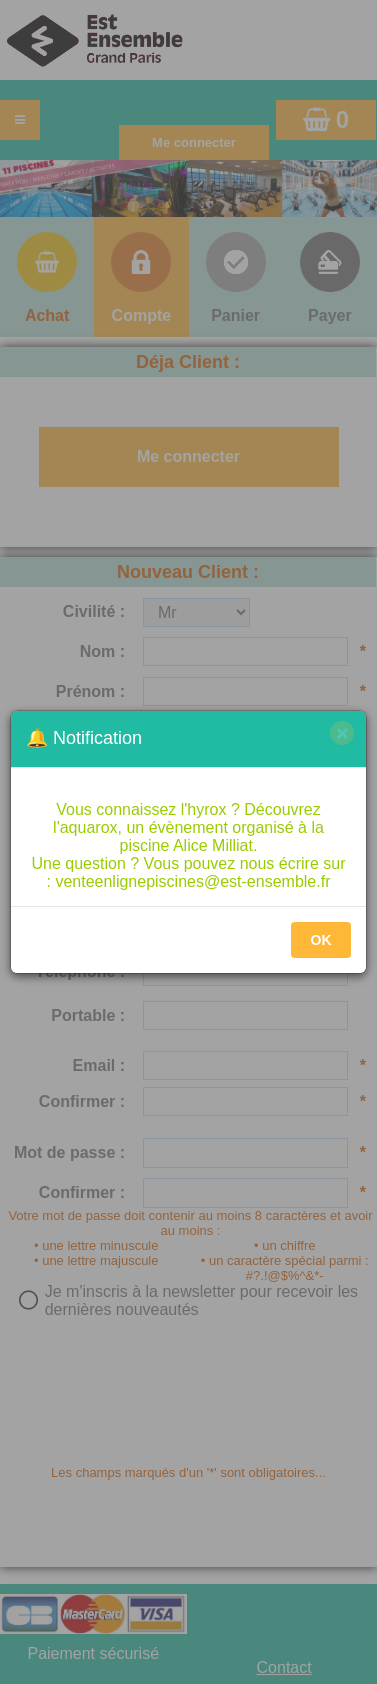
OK (321, 940)
